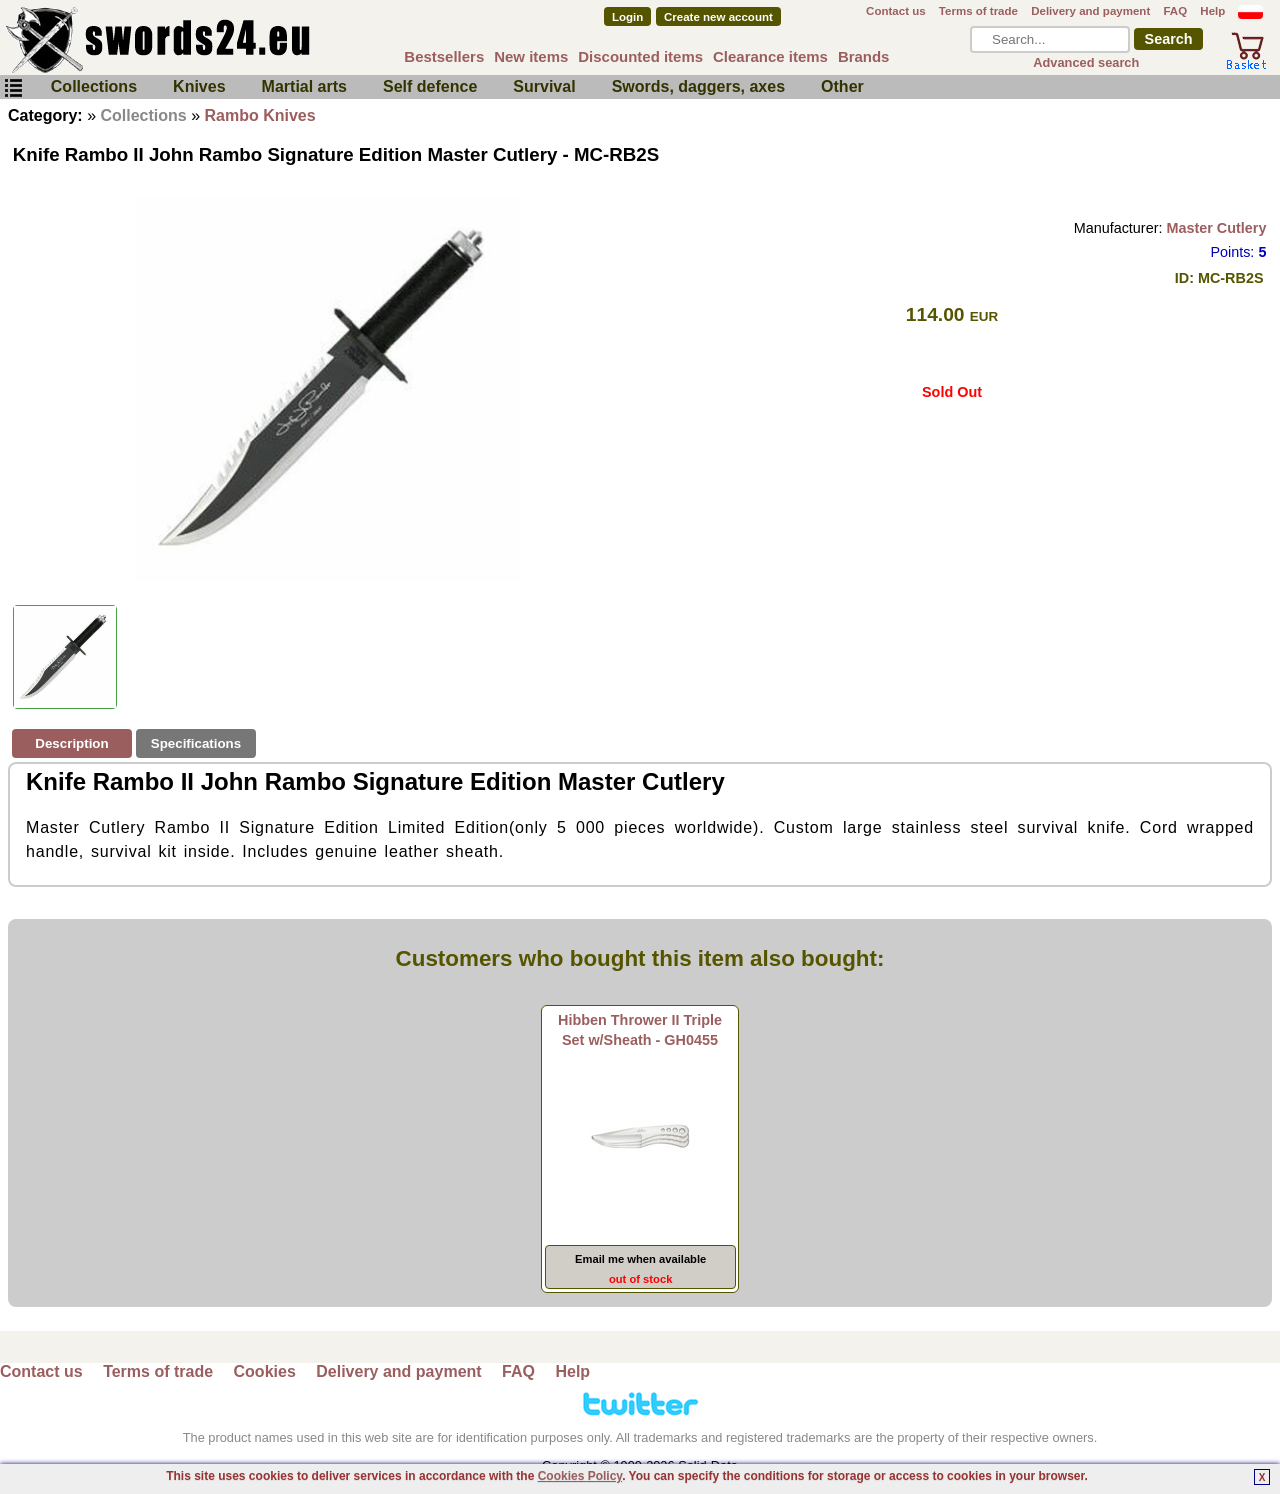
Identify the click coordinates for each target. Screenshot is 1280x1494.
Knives (199, 86)
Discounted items (640, 56)
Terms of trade (978, 11)
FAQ (1175, 11)
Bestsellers (444, 56)
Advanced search (1086, 62)
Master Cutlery (1216, 228)
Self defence (430, 86)
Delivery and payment (1090, 11)
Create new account (718, 17)
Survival (544, 86)
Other (842, 86)
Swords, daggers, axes (698, 86)
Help (1212, 11)
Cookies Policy (580, 1476)
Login (627, 17)
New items (531, 56)
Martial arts (304, 86)
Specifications (196, 743)
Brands (864, 56)
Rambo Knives (260, 115)
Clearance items (770, 56)
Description (71, 743)
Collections (94, 86)
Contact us (896, 11)
